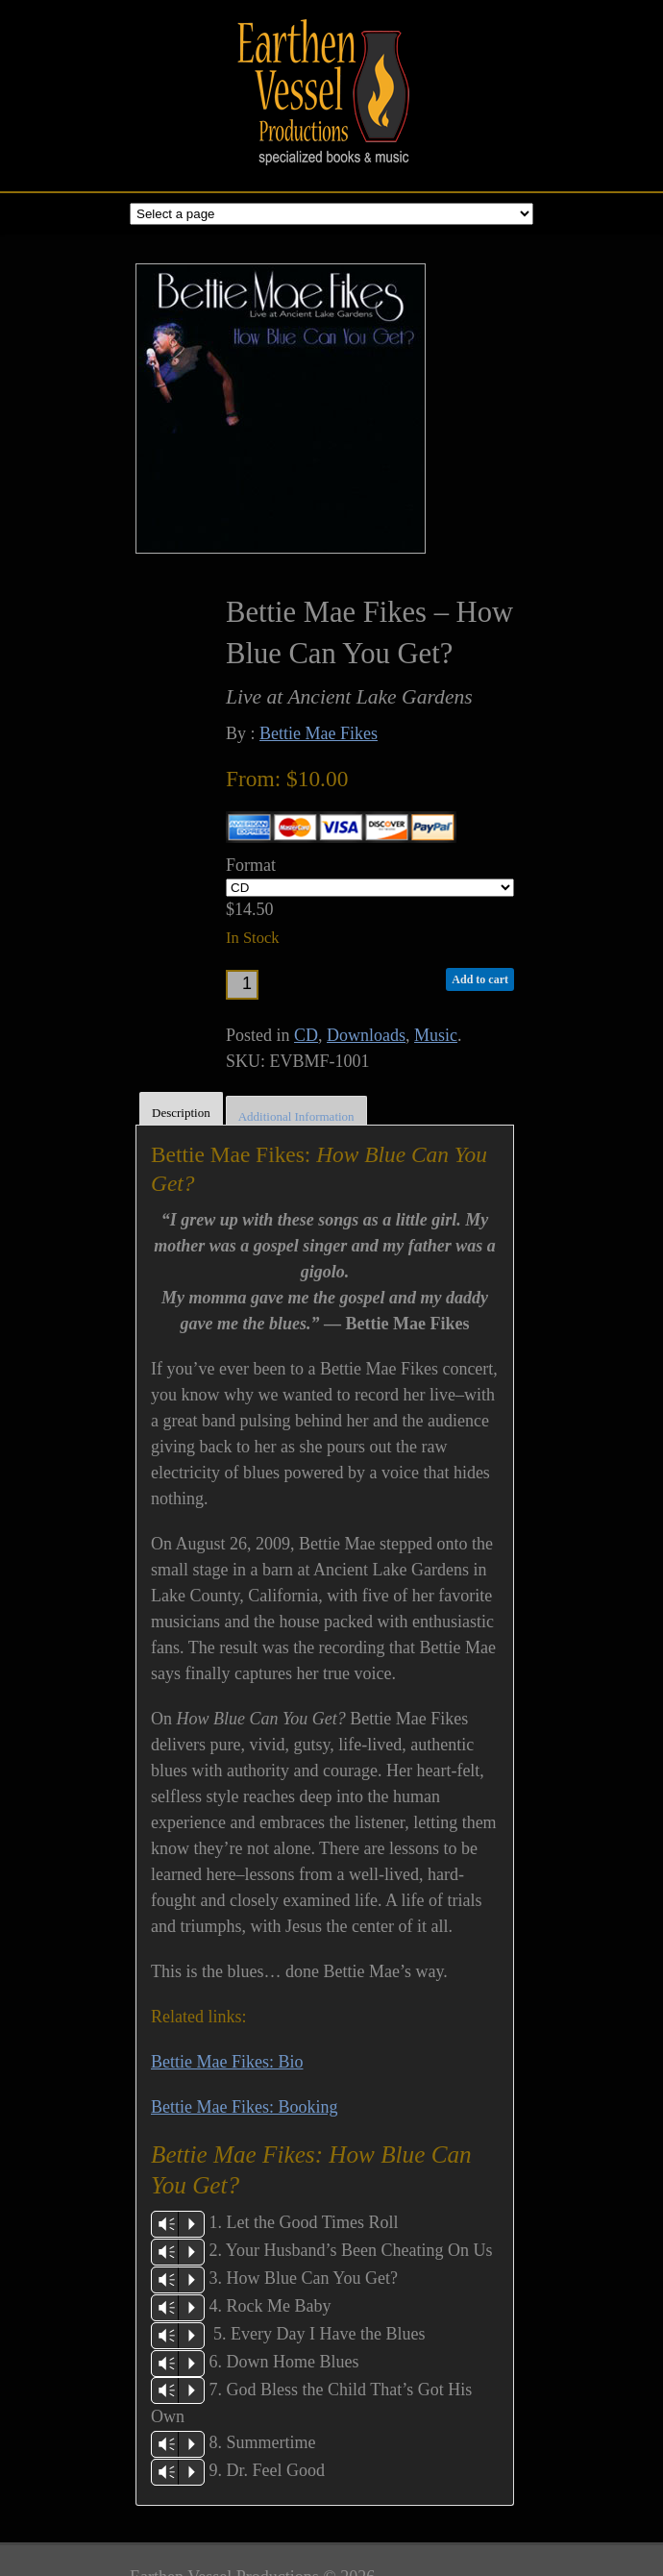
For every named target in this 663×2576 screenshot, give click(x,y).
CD (306, 1035)
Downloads (366, 1035)
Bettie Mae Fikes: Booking (244, 2107)
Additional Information (296, 1116)
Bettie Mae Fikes (318, 733)
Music (435, 1035)
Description (181, 1112)
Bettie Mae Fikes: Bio (227, 2061)
